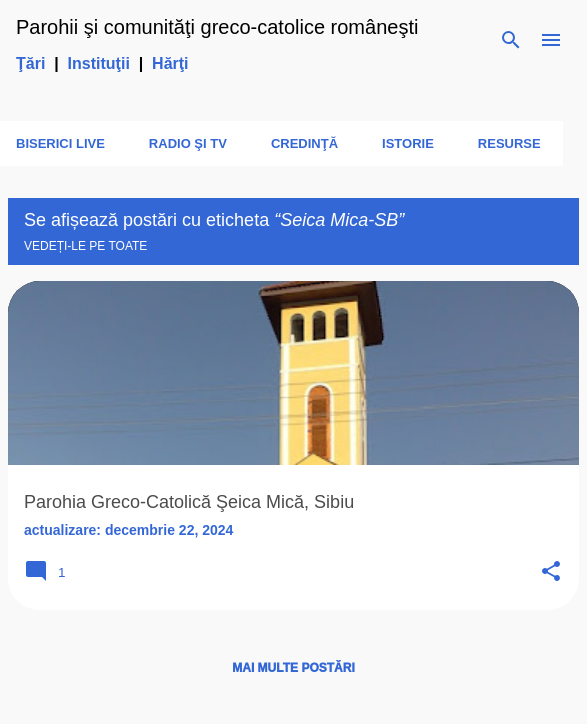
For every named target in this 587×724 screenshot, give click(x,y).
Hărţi (170, 63)
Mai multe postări (293, 668)
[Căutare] (511, 40)
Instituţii (99, 63)
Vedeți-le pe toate (85, 246)
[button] (551, 572)
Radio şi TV (188, 143)
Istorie (408, 143)
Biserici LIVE (60, 143)
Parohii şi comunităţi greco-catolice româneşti (217, 27)
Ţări (30, 63)
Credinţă (304, 143)
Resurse (509, 143)
